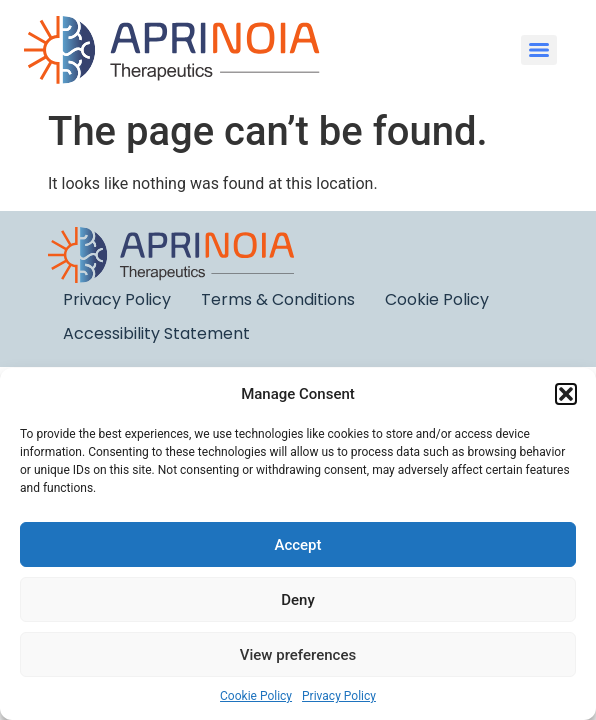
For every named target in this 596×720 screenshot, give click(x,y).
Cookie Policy (256, 696)
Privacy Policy (339, 696)
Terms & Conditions (278, 299)
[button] (566, 394)
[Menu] (539, 50)
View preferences (298, 655)
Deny (298, 600)
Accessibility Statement (156, 333)
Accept (297, 545)
